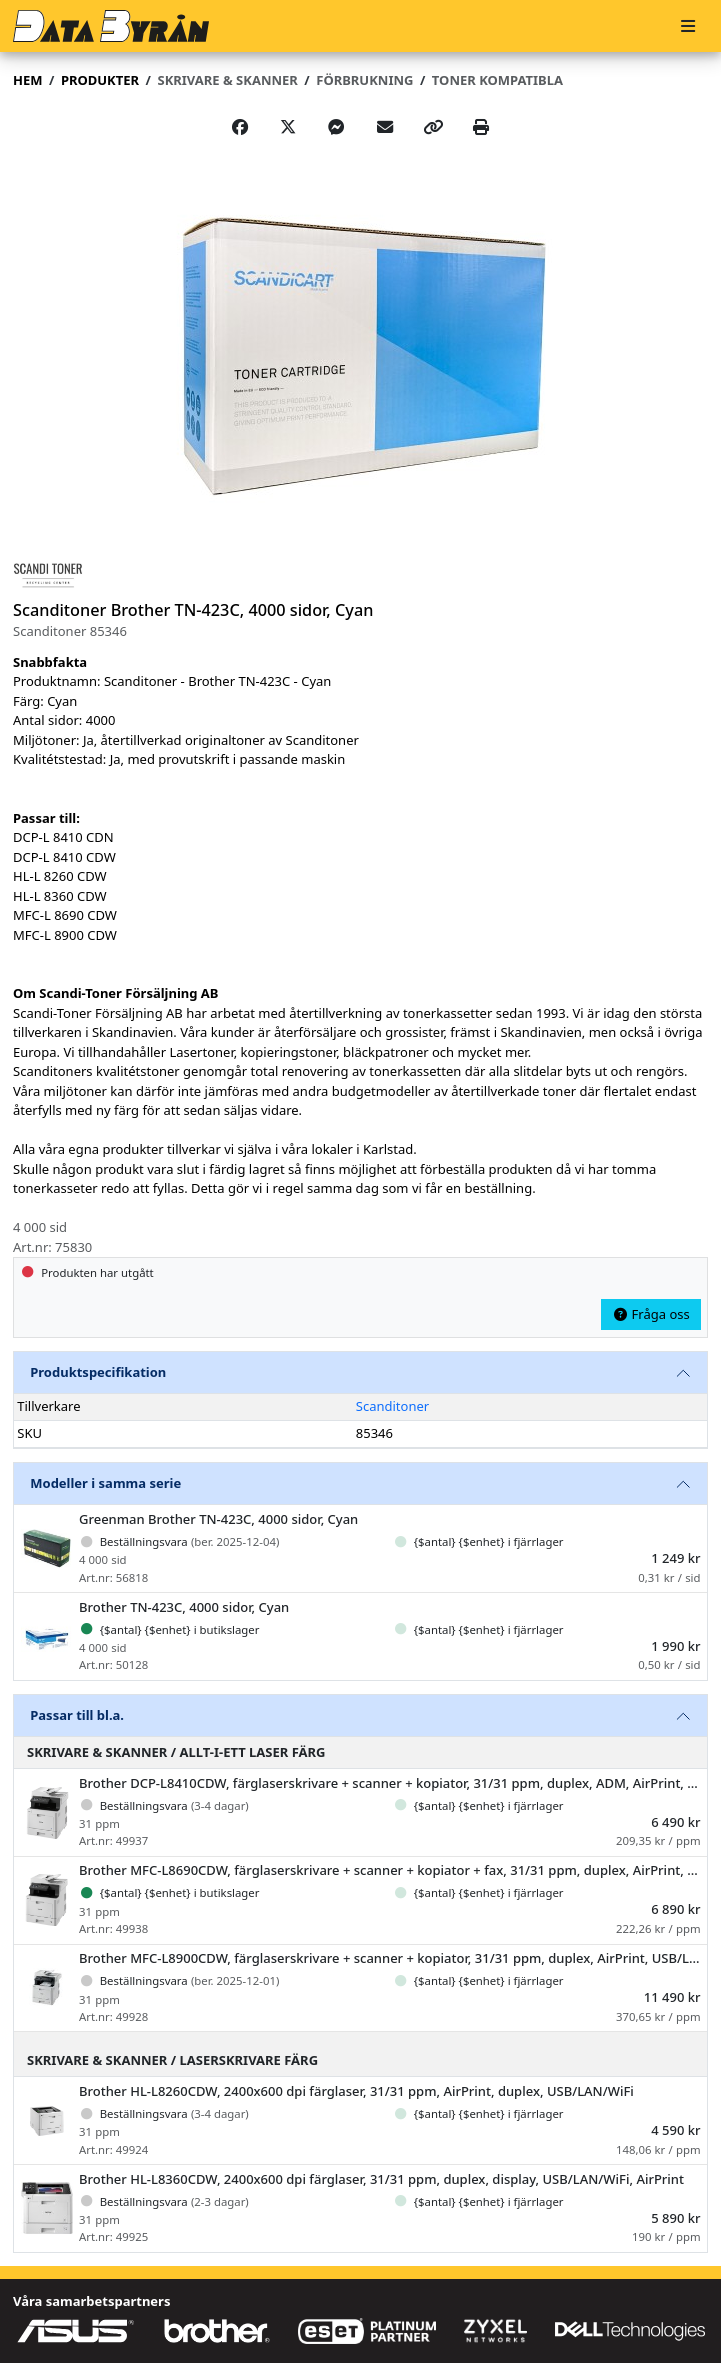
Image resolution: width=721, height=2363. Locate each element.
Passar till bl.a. (77, 1715)
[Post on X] (288, 127)
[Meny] (688, 26)
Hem (27, 80)
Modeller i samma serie (105, 1483)
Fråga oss (651, 1314)
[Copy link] (433, 127)
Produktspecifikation (98, 1372)
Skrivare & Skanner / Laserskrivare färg (172, 2060)
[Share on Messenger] (336, 127)
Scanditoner (392, 1406)
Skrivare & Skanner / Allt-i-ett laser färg (176, 1752)
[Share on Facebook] (240, 127)
